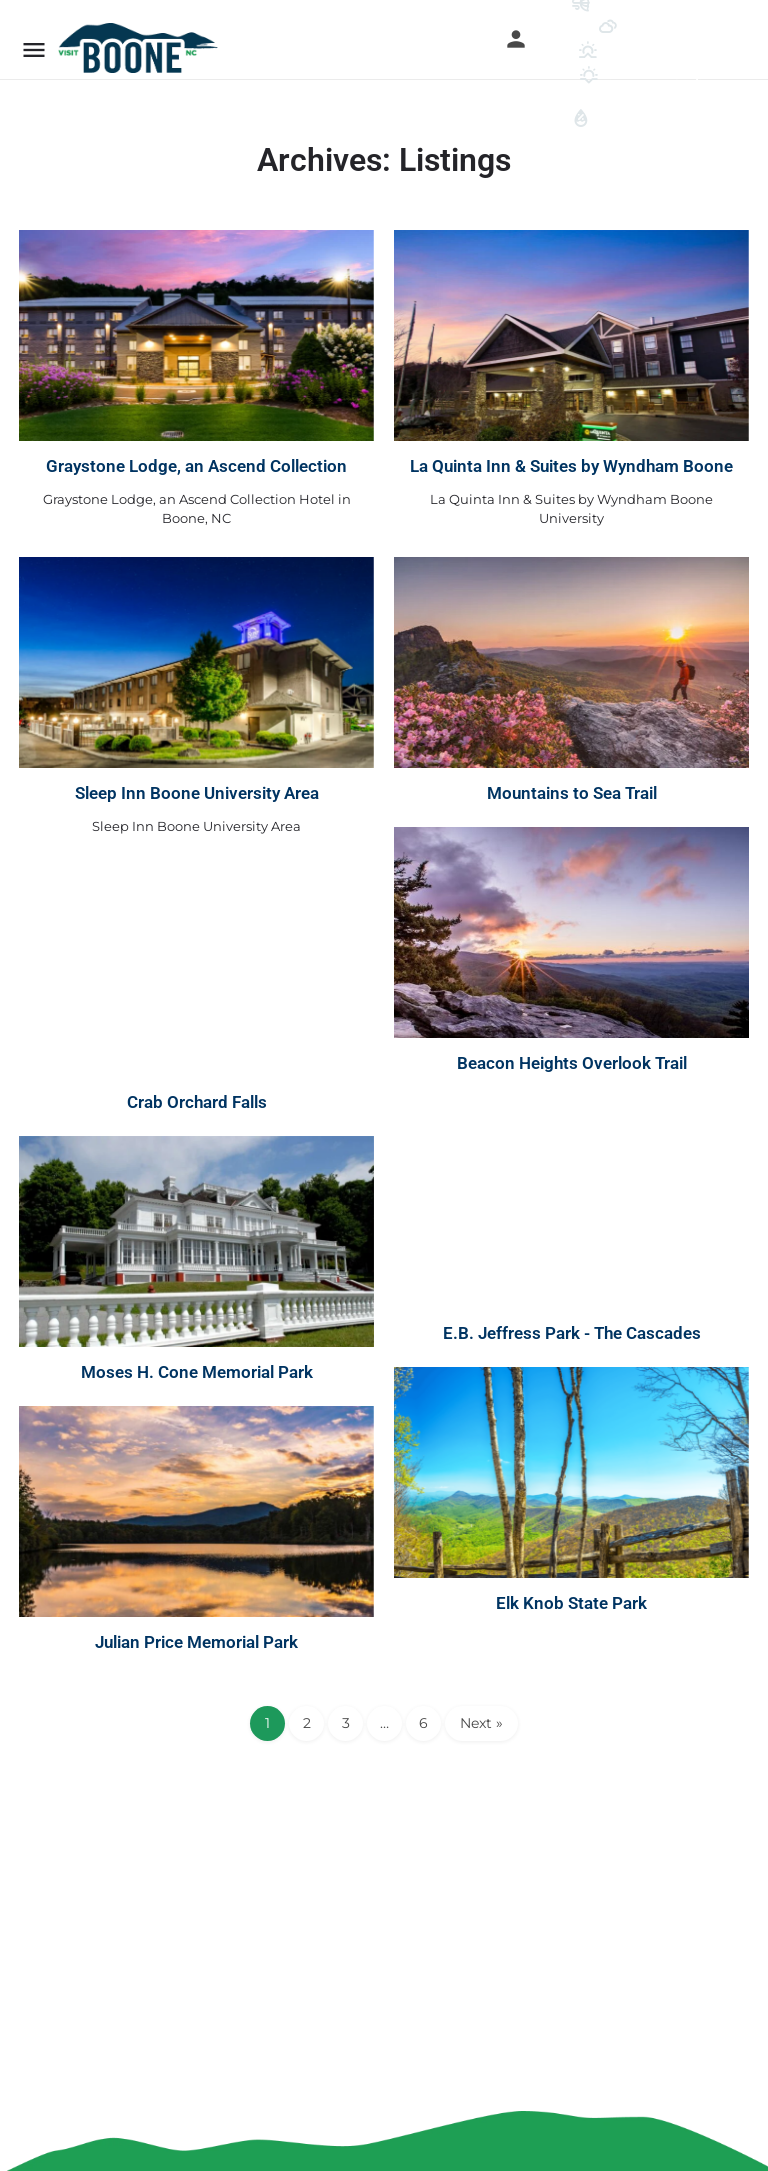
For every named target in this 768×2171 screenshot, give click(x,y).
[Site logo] (140, 48)
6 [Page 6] (423, 1723)
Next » (481, 1723)
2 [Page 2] (307, 1723)
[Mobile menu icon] (34, 49)
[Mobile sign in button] (516, 39)
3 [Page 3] (346, 1723)
